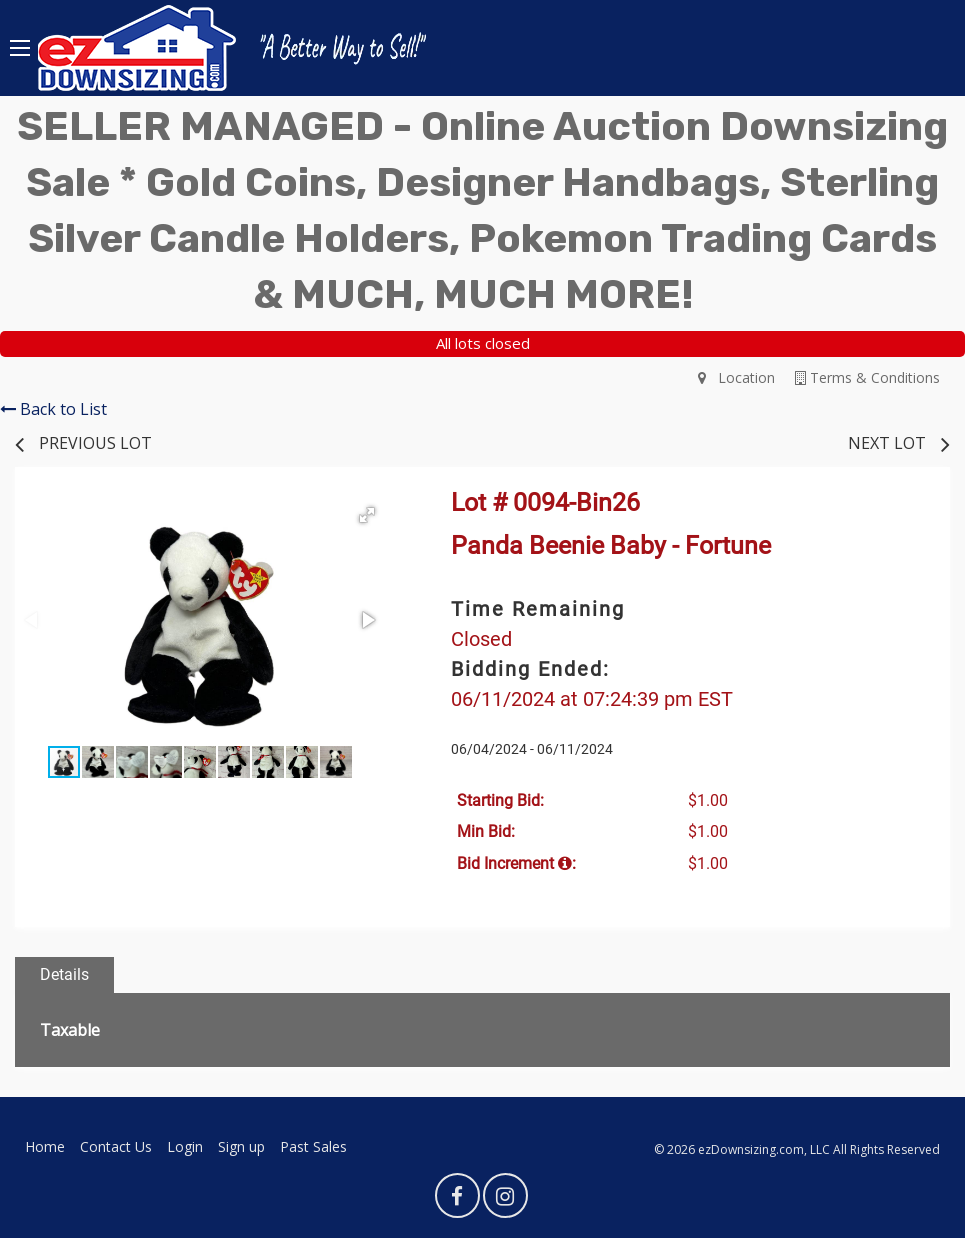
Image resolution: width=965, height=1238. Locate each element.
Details (64, 974)
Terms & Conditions (867, 377)
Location (736, 377)
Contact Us (116, 1146)
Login (185, 1146)
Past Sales (313, 1146)
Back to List (53, 409)
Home (45, 1146)
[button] (367, 515)
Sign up (241, 1146)
